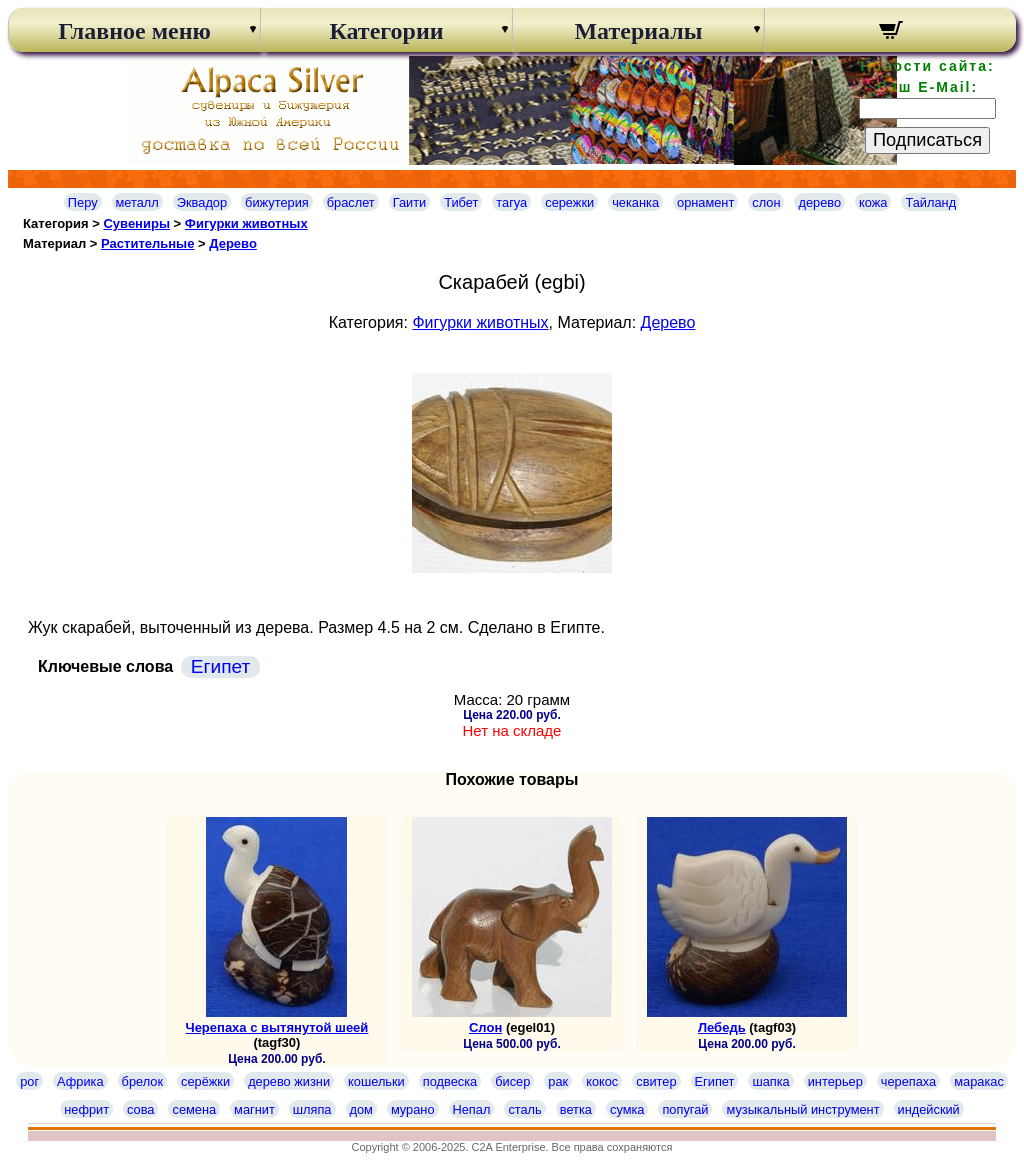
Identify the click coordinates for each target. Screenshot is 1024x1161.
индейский (929, 1109)
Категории (386, 31)
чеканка (635, 202)
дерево (819, 202)
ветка (576, 1109)
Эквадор (202, 202)
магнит (254, 1109)
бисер (512, 1081)
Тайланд (930, 202)
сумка (627, 1109)
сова (140, 1109)
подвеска (450, 1081)
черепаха (908, 1081)
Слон (485, 1027)
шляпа (312, 1109)
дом (361, 1109)
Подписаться (927, 140)
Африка (80, 1081)
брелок (142, 1081)
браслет (351, 202)
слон (766, 202)
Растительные (147, 243)
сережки (569, 202)
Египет (221, 666)
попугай (685, 1109)
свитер (656, 1081)
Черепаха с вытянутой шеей (277, 1027)
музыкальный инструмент (802, 1109)
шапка (770, 1081)
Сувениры (136, 223)
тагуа (511, 202)
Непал (472, 1109)
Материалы (638, 31)
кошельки (376, 1081)
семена (194, 1109)
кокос (602, 1081)
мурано (413, 1109)
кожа (873, 202)
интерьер (835, 1081)
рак (558, 1081)
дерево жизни (289, 1081)
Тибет (461, 202)
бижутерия (277, 202)
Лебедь (722, 1027)
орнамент (705, 202)
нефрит (86, 1109)
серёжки (205, 1081)
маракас (979, 1081)
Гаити (410, 202)
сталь (524, 1109)
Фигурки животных (246, 223)
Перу (83, 202)
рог (29, 1081)
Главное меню (134, 31)
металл (137, 202)
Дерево (233, 243)
